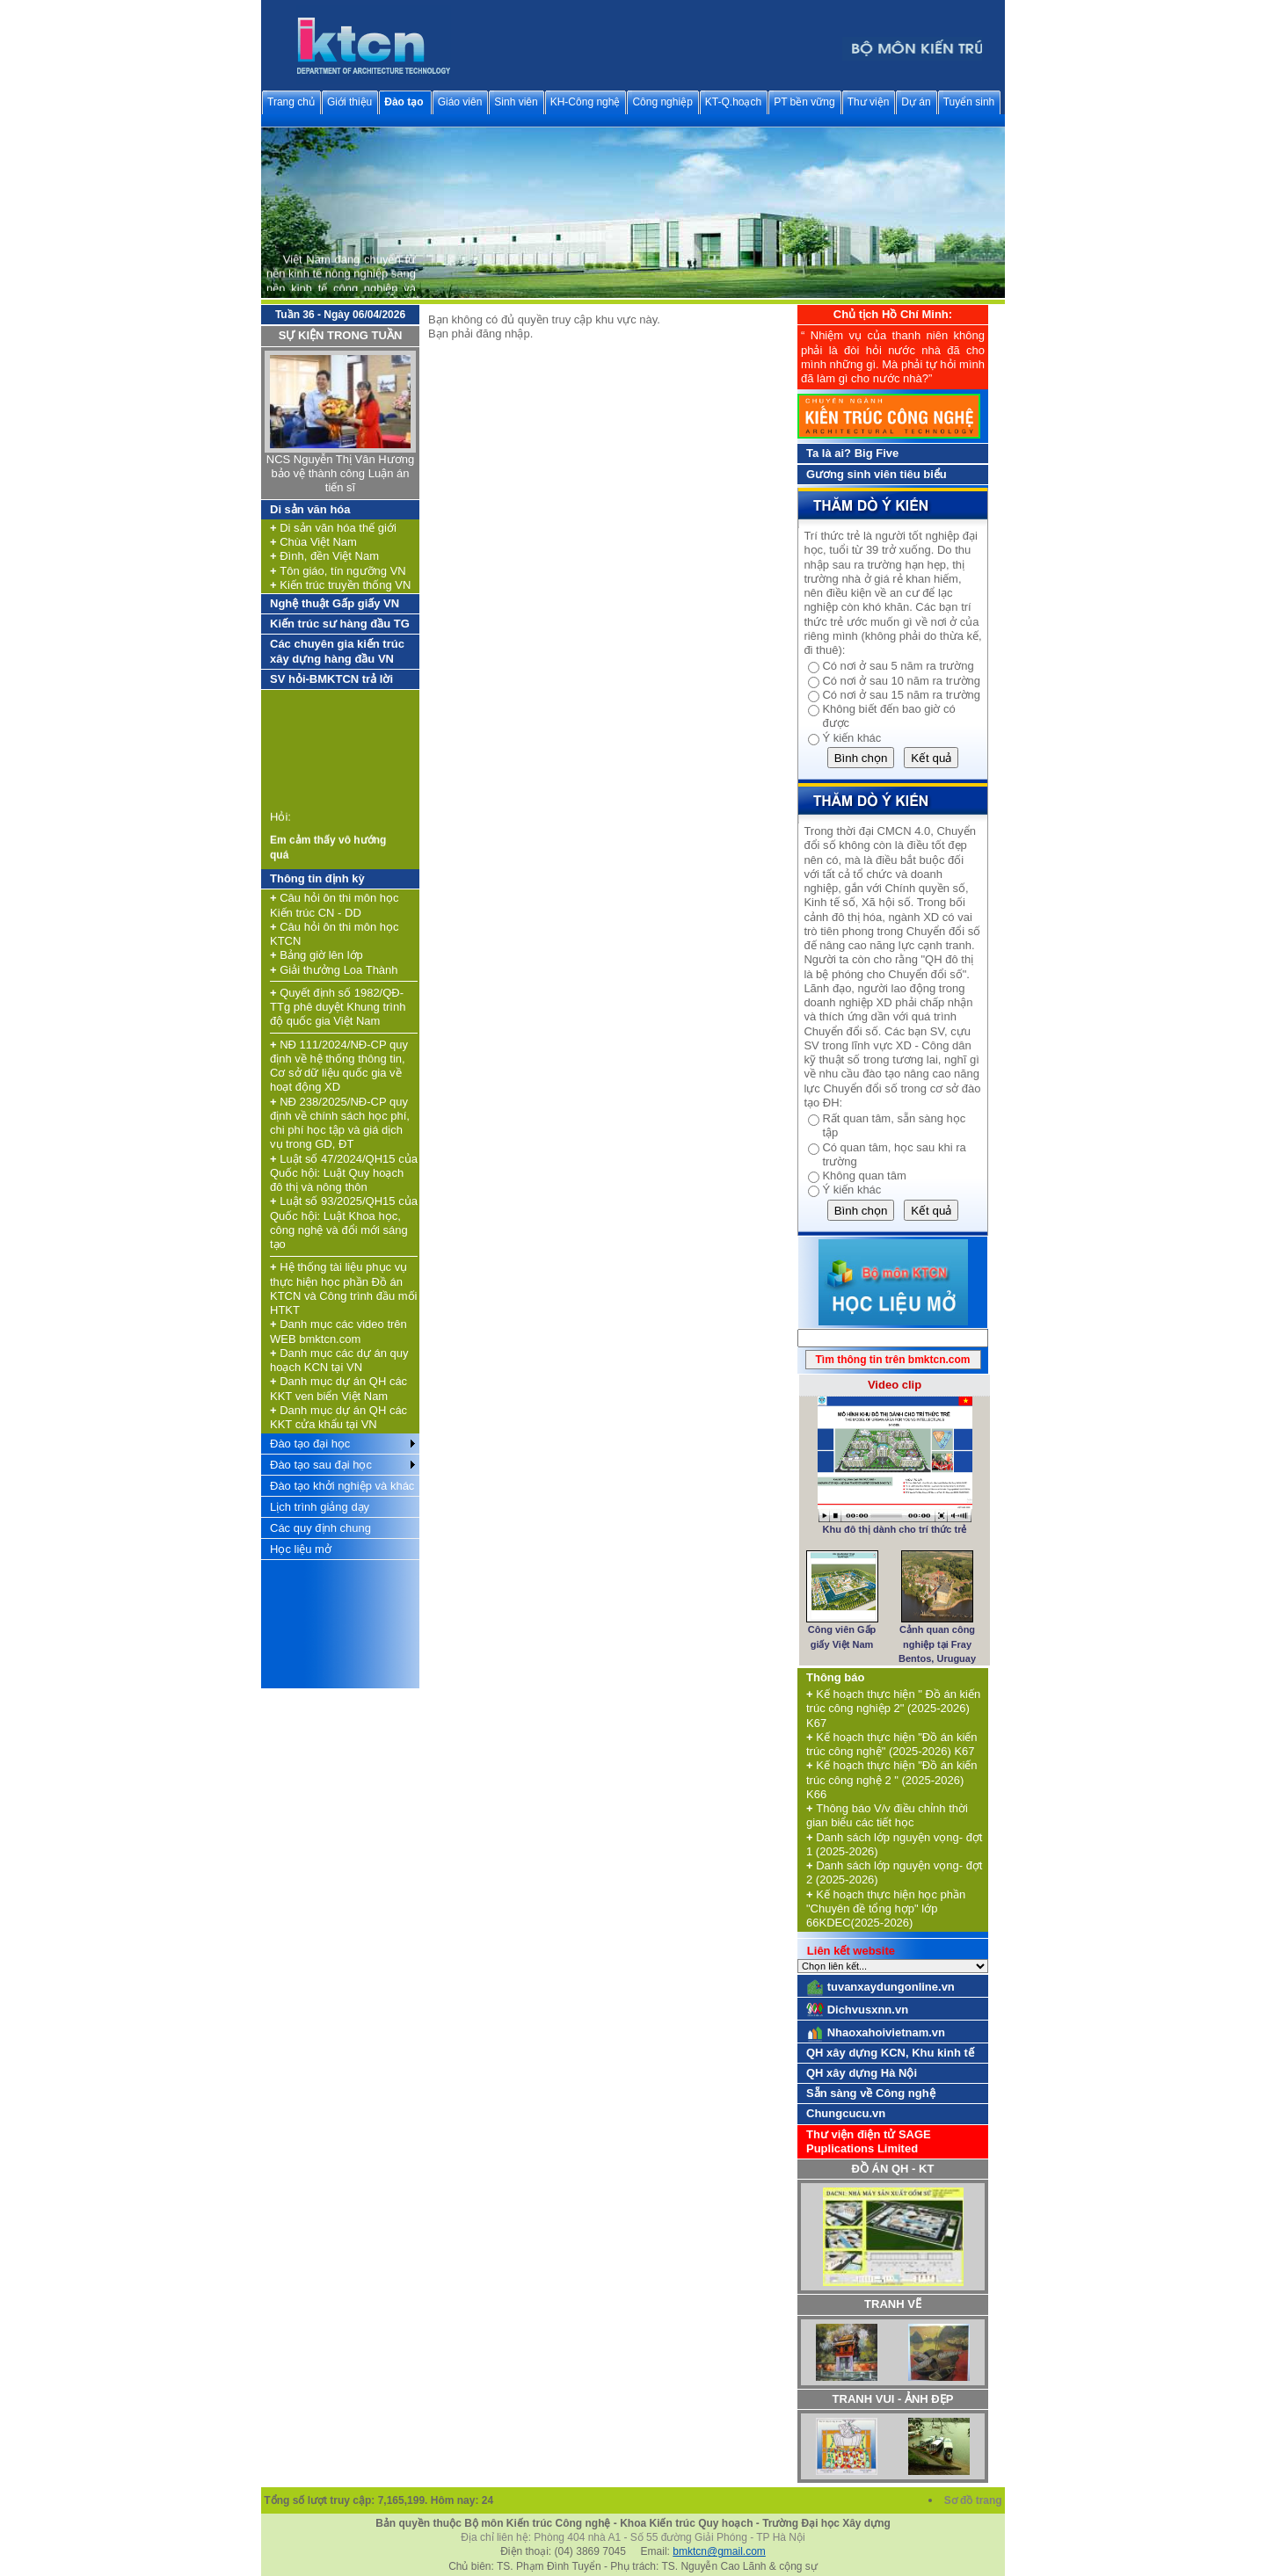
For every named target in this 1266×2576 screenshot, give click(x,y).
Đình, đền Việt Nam (324, 555)
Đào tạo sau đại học (321, 1464)
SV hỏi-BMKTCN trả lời (331, 679)
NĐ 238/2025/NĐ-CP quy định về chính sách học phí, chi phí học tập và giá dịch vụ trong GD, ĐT (340, 1123)
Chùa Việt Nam (313, 541)
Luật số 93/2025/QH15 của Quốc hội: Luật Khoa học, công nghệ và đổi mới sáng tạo (344, 1222)
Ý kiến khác (851, 737)
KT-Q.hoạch (733, 102)
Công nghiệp (662, 102)
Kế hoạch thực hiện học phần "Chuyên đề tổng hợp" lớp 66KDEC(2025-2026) (885, 1909)
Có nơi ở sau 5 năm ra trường (897, 665)
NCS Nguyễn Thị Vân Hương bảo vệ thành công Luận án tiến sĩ (340, 474)
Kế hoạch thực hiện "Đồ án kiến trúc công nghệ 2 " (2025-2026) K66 (892, 1780)
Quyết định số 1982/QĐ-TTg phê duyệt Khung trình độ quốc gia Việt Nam (337, 1007)
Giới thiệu (349, 102)
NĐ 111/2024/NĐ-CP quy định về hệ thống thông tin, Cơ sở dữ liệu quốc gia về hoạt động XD (339, 1066)
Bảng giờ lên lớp (316, 954)
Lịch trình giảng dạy (319, 1506)
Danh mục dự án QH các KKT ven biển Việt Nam (338, 1388)
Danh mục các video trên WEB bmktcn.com (338, 1331)
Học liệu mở (300, 1549)
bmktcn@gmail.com (719, 2551)
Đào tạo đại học (310, 1443)
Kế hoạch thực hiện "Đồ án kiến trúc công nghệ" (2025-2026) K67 (892, 1744)
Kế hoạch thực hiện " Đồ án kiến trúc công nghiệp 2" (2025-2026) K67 (893, 1708)
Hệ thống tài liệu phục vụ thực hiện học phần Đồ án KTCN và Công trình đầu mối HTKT (343, 1288)
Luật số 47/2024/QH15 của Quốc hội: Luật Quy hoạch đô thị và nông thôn (344, 1173)
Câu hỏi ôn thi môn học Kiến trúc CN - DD (334, 904)
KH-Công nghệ (585, 102)
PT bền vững (804, 102)
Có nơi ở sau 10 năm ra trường (901, 680)
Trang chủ (291, 102)
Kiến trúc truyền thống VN (340, 584)
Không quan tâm (864, 1175)
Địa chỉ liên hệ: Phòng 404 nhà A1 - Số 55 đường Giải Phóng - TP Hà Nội (632, 2537)
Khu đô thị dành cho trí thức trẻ (895, 1529)
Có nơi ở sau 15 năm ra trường (901, 694)
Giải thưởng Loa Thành (334, 969)
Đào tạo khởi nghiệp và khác (342, 1485)
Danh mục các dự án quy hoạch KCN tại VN (339, 1360)
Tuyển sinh (969, 102)
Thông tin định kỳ (317, 878)
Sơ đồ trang (974, 2500)
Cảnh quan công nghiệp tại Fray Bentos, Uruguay (937, 1644)
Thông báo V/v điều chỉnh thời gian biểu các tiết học (887, 1815)
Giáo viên (460, 102)
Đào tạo (403, 102)
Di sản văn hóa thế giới (333, 527)
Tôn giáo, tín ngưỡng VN (338, 570)
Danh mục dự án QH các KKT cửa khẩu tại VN (338, 1417)
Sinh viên (515, 102)
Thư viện (869, 102)
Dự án (915, 102)
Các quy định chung (320, 1528)
